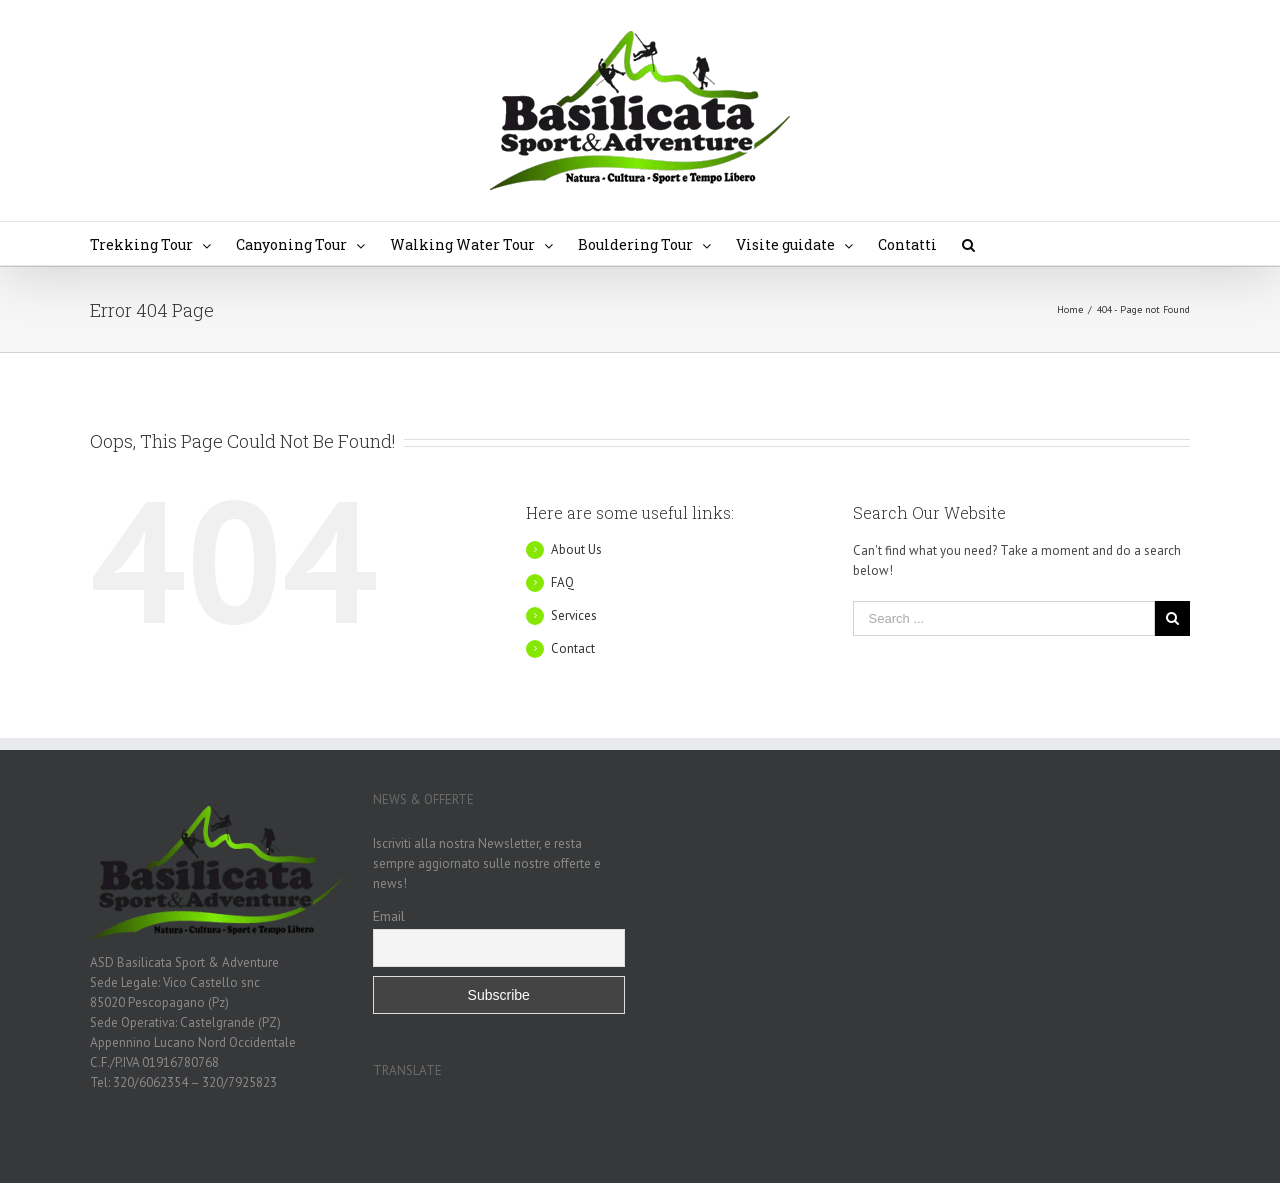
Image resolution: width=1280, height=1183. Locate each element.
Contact (573, 648)
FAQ (562, 582)
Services (574, 615)
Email (389, 916)
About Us (576, 549)
